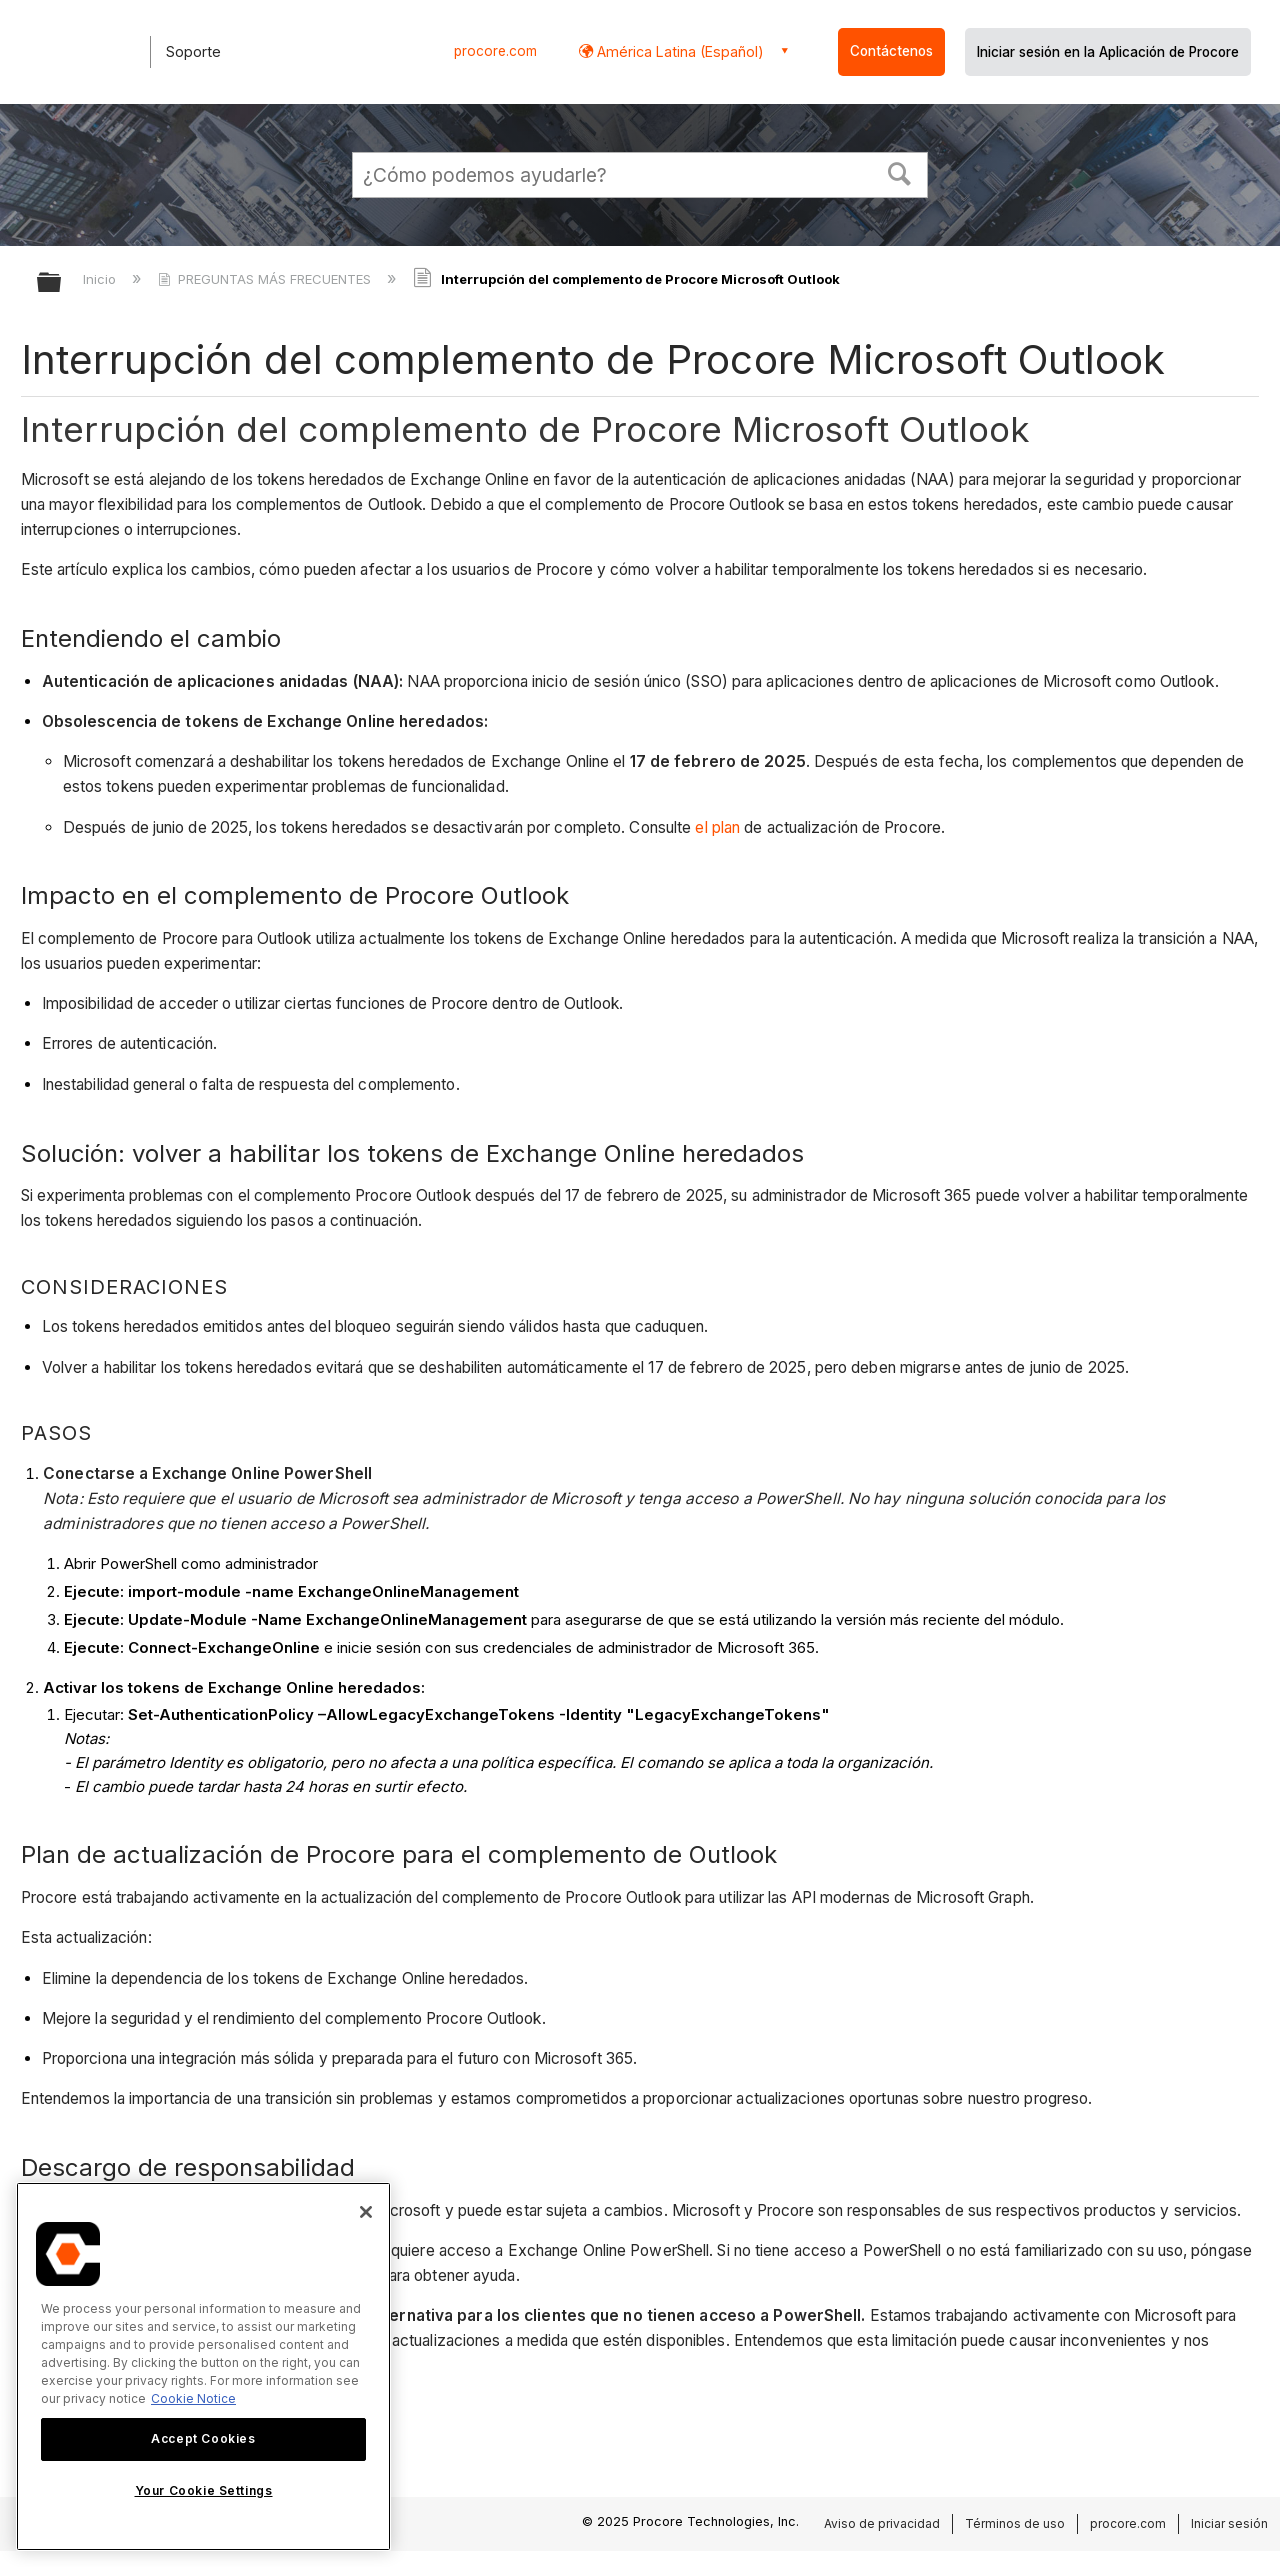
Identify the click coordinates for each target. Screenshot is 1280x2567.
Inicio (101, 279)
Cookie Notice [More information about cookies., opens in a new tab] (193, 2398)
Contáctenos (891, 51)
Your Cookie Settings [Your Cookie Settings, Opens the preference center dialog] (204, 2490)
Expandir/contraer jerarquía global (62, 283)
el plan (717, 827)
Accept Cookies (203, 2438)
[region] (203, 2366)
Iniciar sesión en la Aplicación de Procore (1108, 52)
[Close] (366, 2212)
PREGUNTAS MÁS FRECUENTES (266, 279)
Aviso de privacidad (882, 2523)
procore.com (495, 51)
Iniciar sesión (1229, 2523)
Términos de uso (1015, 2523)
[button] (900, 172)
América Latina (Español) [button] (678, 51)
